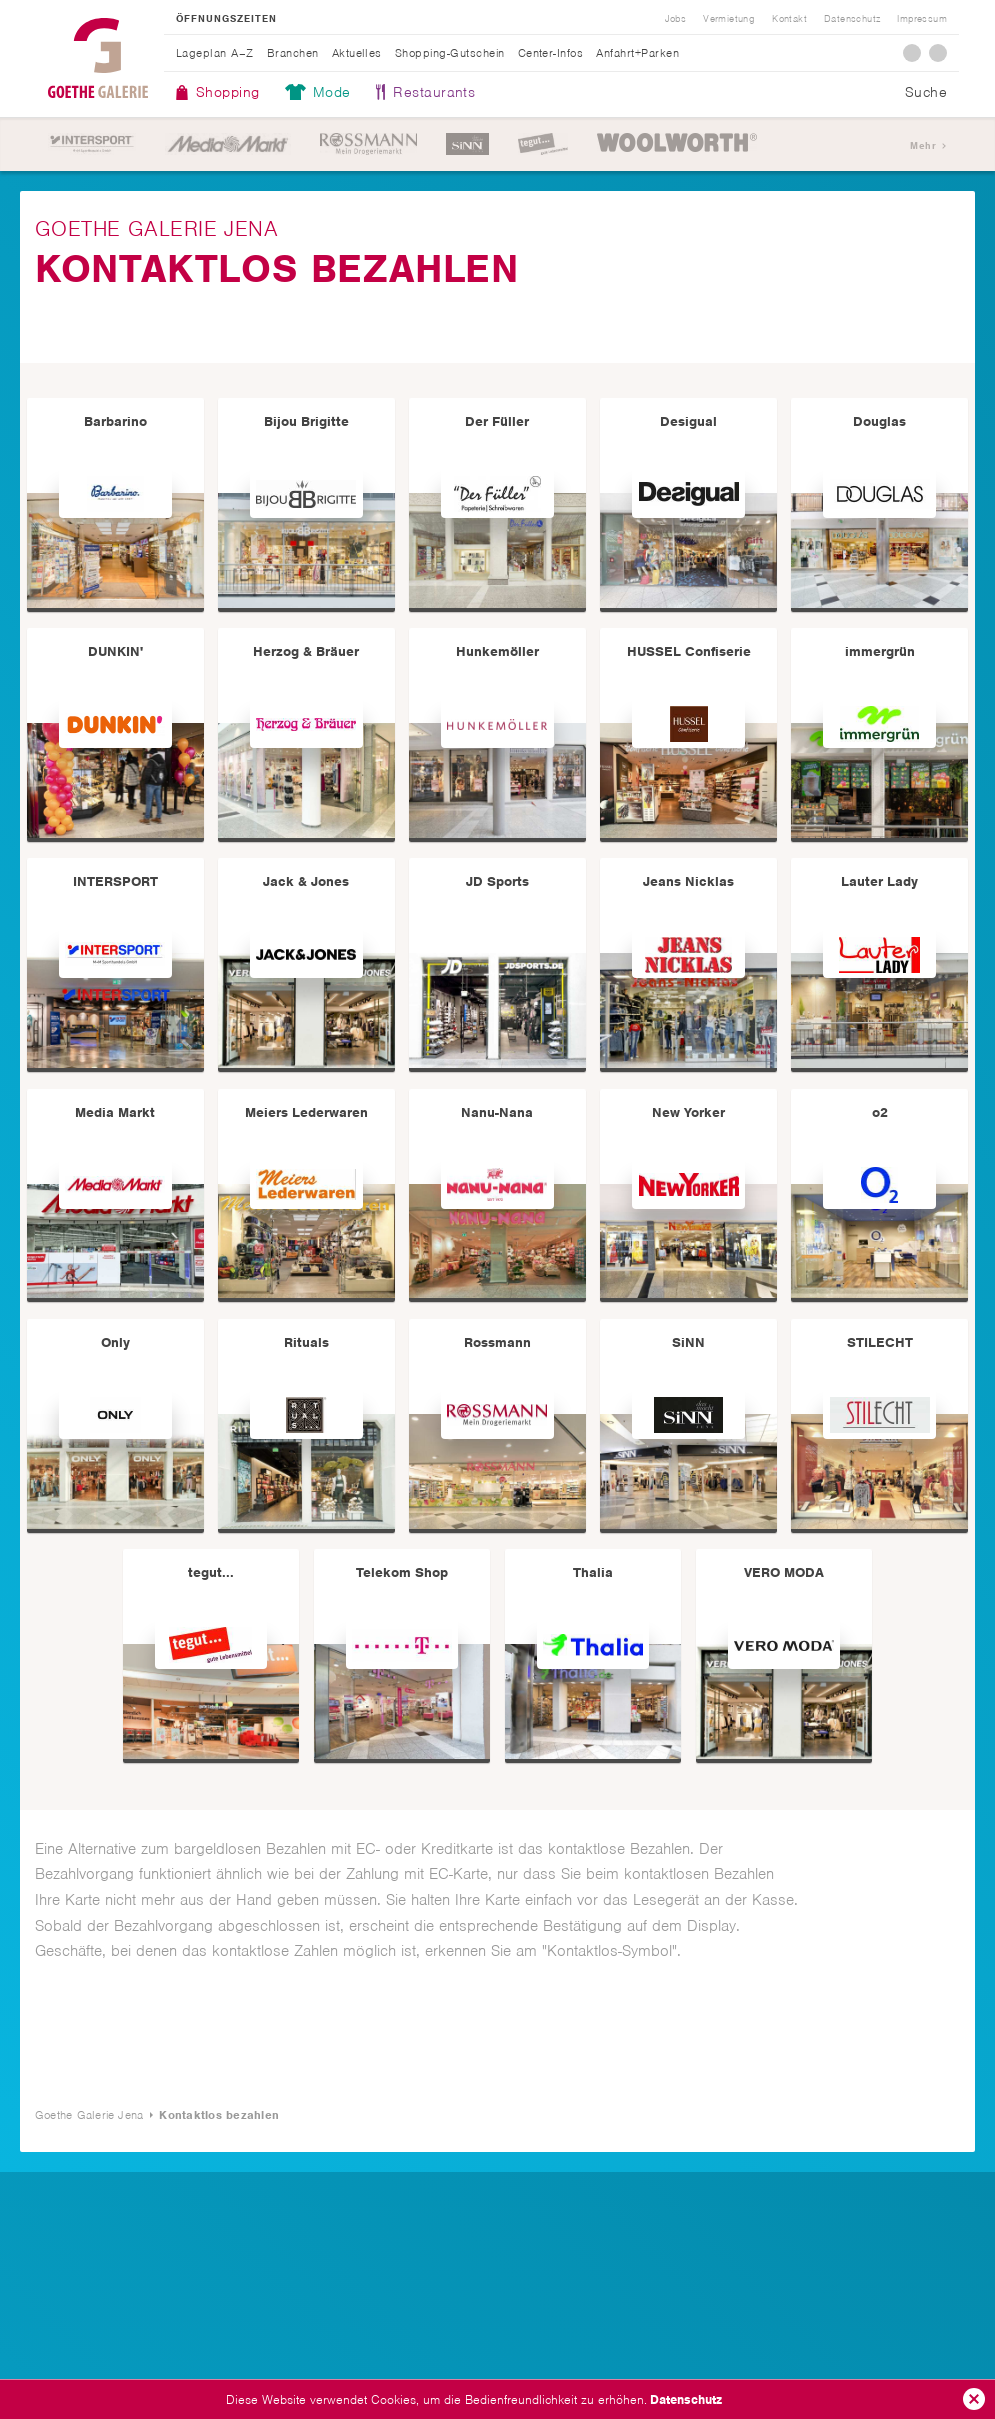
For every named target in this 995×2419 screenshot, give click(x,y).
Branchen (293, 53)
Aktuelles (357, 53)
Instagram (938, 53)
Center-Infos (551, 53)
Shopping (228, 92)
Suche (926, 92)
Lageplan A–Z (215, 53)
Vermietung (729, 19)
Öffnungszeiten (226, 19)
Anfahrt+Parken (637, 53)
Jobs (676, 19)
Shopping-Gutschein (450, 53)
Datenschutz (686, 2399)
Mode (332, 92)
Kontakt (789, 19)
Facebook (912, 53)
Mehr (923, 145)
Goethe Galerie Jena (98, 58)
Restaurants (434, 92)
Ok (974, 2399)
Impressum (922, 19)
